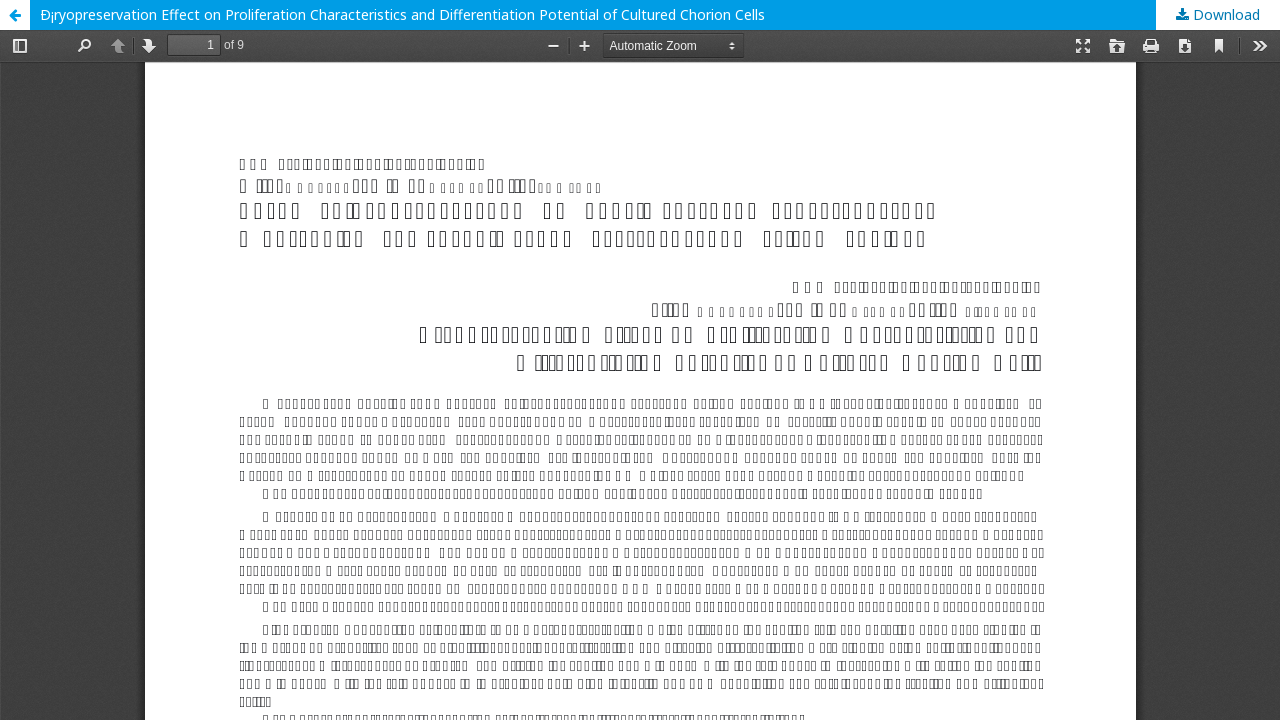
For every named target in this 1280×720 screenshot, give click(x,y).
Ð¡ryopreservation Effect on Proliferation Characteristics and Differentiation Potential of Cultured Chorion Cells (402, 14)
